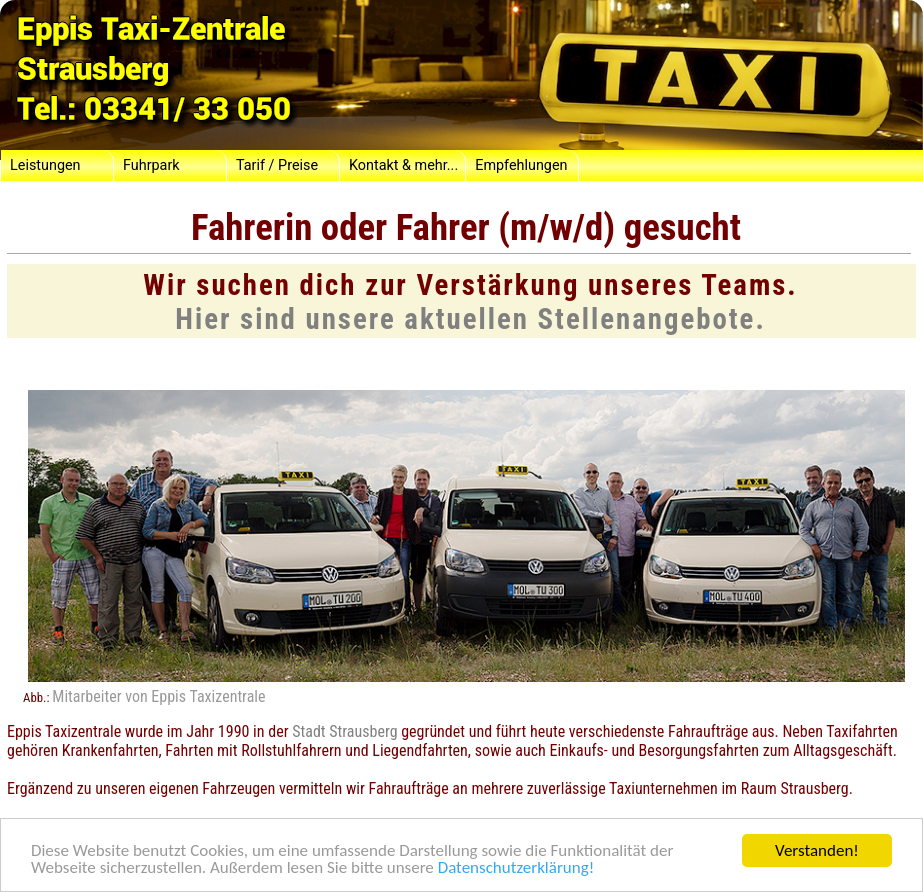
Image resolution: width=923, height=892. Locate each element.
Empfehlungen (521, 165)
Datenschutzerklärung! (516, 868)
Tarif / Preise (277, 165)
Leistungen (45, 165)
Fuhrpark (151, 165)
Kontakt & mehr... (403, 165)
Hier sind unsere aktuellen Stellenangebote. (470, 319)
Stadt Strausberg (344, 731)
